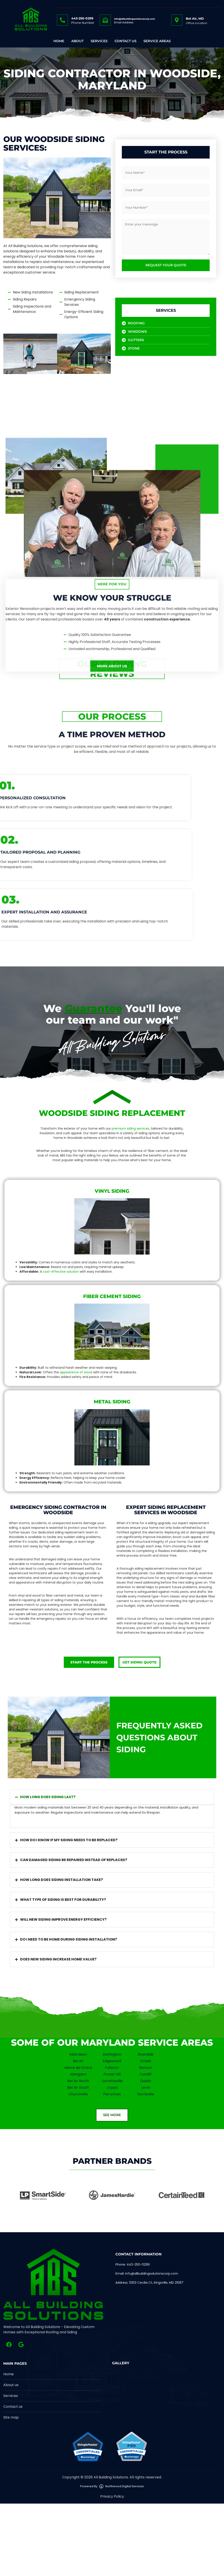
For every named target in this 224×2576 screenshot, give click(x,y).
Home (58, 41)
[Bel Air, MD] (176, 20)
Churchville (78, 2094)
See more (112, 2115)
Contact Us (125, 41)
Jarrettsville (112, 2080)
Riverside (145, 2054)
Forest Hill (112, 2074)
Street (145, 2061)
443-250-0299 (82, 18)
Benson (145, 2067)
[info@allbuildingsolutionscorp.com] (105, 20)
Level (145, 2087)
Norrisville (145, 2094)
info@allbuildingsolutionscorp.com (134, 18)
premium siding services (130, 1128)
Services (99, 41)
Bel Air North (78, 2080)
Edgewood (112, 2061)
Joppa (112, 2087)
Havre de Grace (78, 2067)
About (77, 41)
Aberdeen (78, 2054)
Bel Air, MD (195, 19)
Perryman (112, 2094)
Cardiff (146, 2074)
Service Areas (157, 41)
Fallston (112, 2067)
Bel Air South (78, 2087)
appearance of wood (76, 1372)
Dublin (145, 2080)
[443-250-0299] (62, 20)
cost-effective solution (61, 1271)
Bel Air (78, 2061)
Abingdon (78, 2074)
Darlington (112, 2054)
